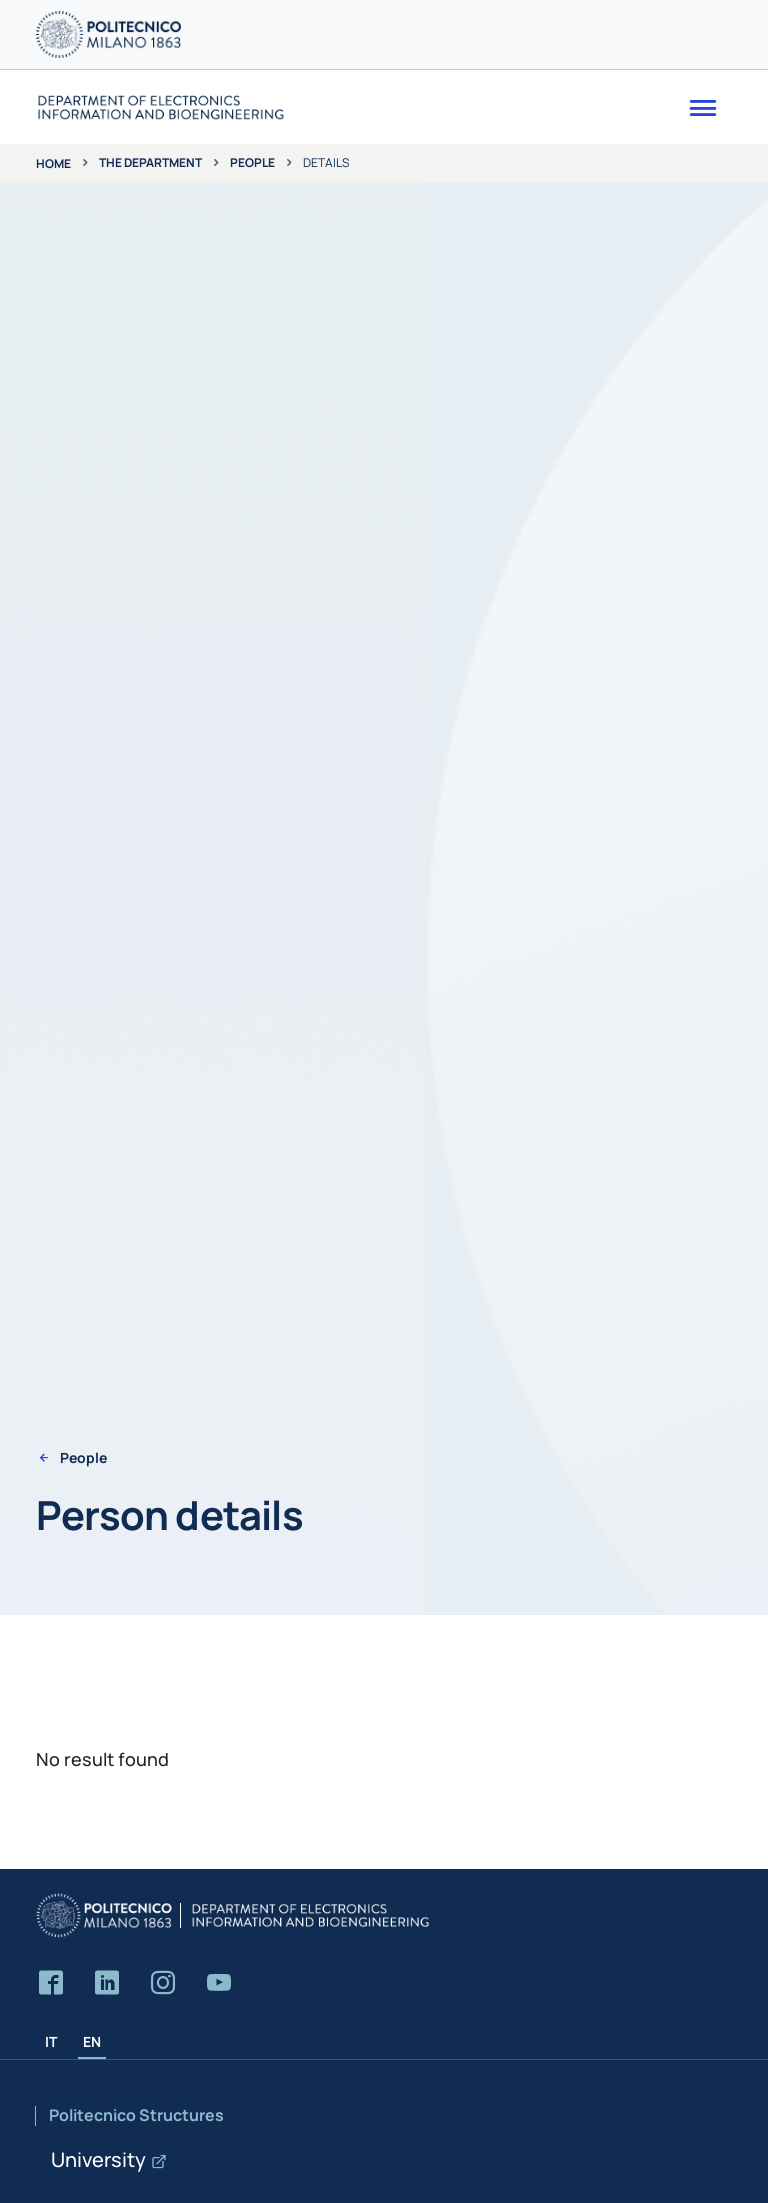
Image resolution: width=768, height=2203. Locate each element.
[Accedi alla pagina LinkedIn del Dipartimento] (107, 1983)
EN (92, 2041)
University (98, 2159)
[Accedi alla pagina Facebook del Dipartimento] (51, 1983)
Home (53, 163)
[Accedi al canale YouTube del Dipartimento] (219, 1983)
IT (51, 2041)
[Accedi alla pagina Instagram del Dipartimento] (163, 1983)
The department (150, 162)
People (252, 162)
